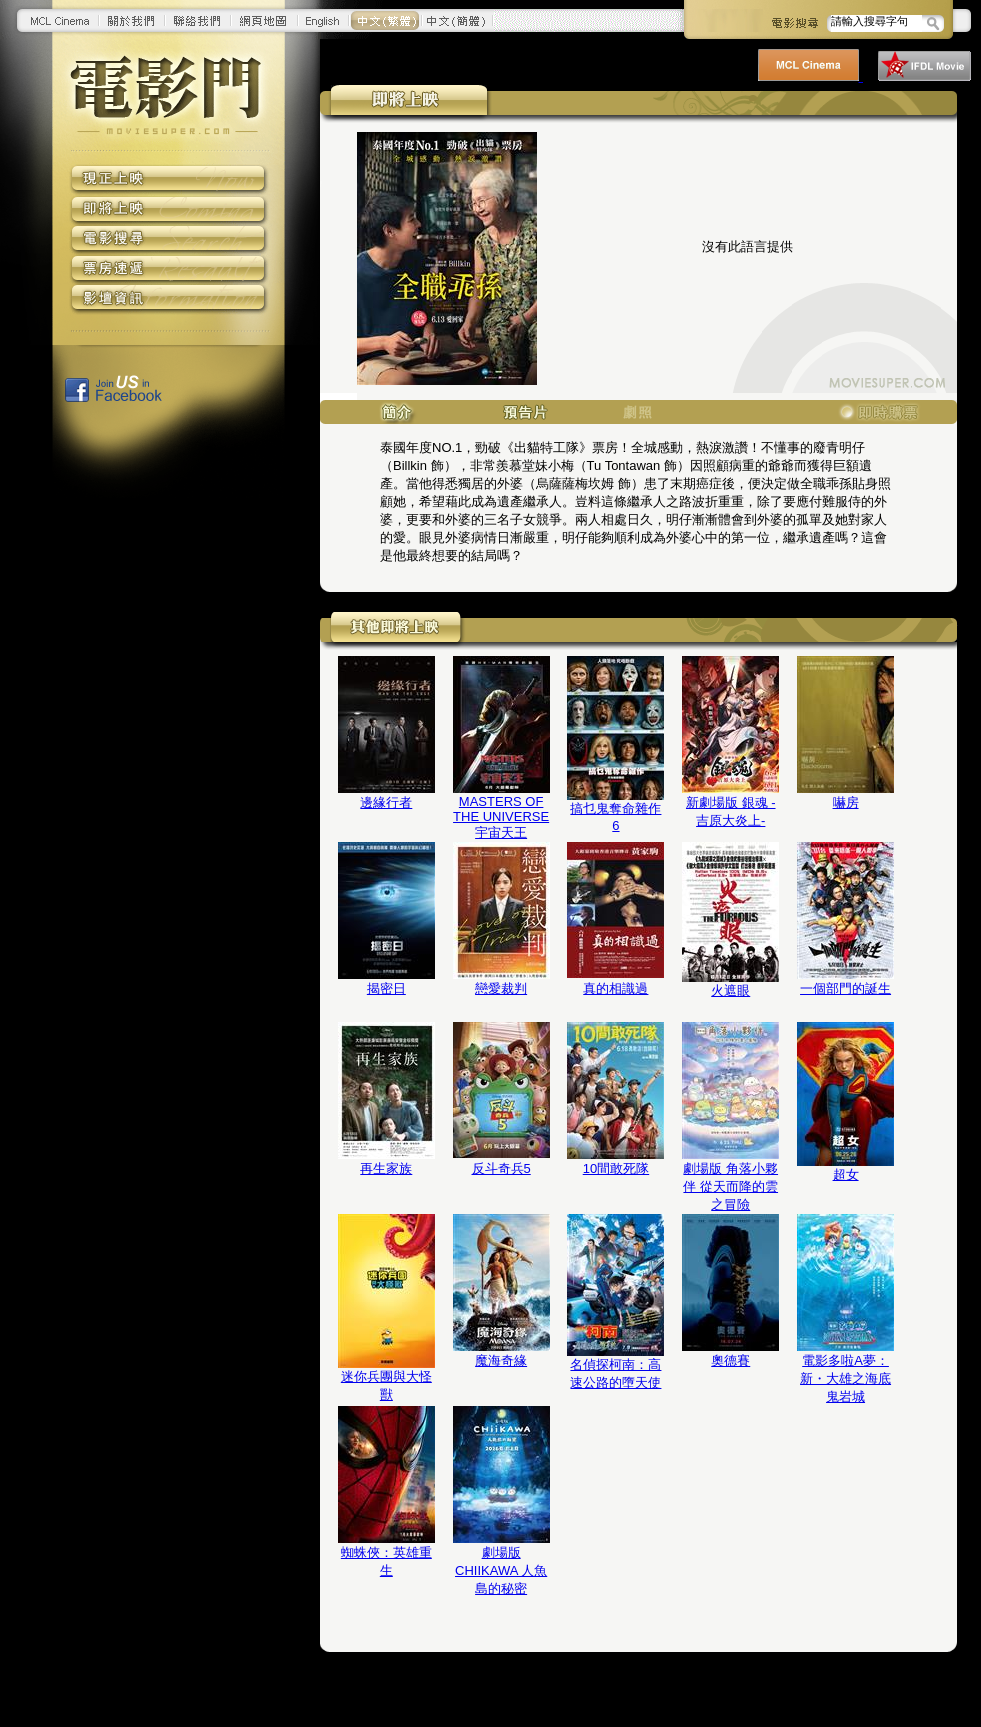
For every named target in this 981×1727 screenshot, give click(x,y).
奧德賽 (730, 1360)
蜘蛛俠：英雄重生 (386, 1561)
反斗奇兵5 (501, 1168)
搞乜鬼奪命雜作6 (615, 817)
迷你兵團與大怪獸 (386, 1385)
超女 (846, 1174)
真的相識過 (615, 988)
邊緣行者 (386, 802)
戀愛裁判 (501, 988)
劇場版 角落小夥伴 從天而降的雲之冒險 (730, 1186)
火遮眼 (730, 990)
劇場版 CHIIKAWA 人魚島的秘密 (501, 1570)
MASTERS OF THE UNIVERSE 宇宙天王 (501, 817)
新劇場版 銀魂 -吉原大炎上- (731, 811)
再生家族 (386, 1168)
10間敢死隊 (616, 1168)
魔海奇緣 (501, 1360)
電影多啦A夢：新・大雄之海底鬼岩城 (845, 1378)
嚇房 (846, 802)
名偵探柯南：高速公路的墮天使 (615, 1373)
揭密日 (386, 988)
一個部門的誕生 (845, 988)
